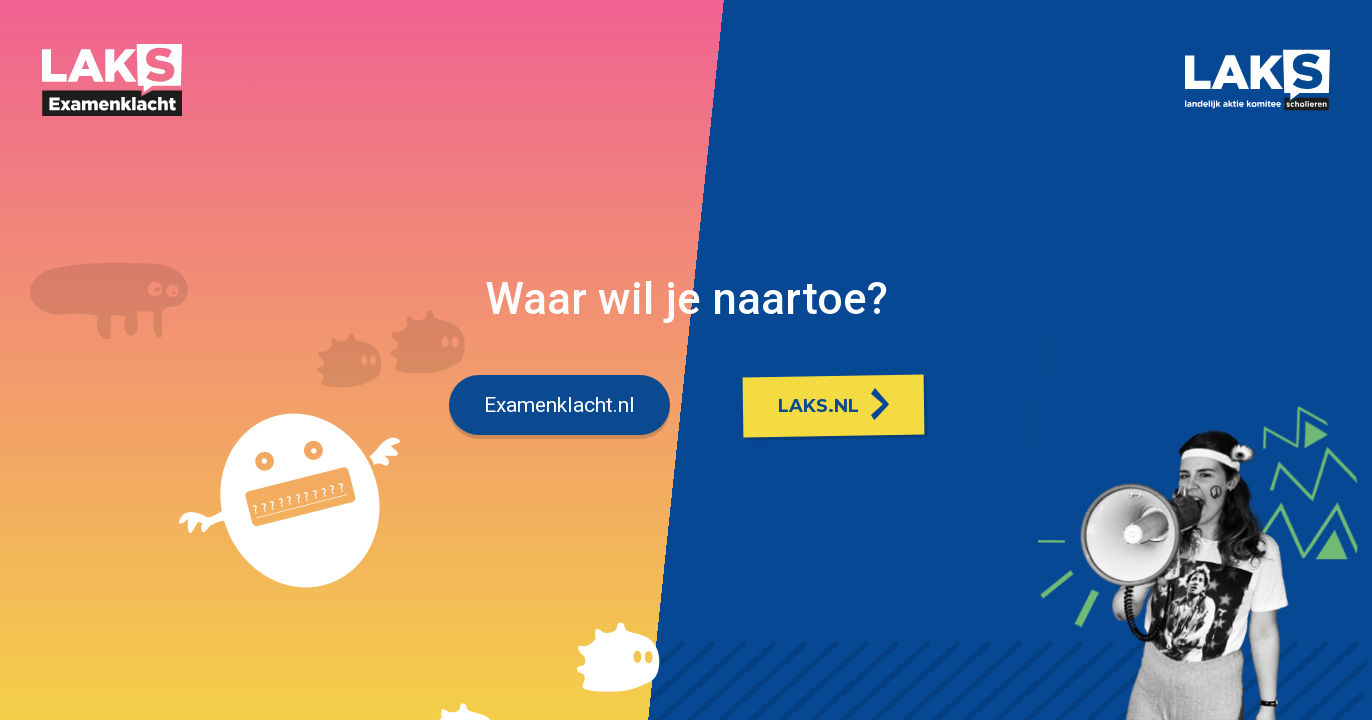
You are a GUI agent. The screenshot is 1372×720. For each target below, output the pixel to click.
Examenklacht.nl (559, 405)
